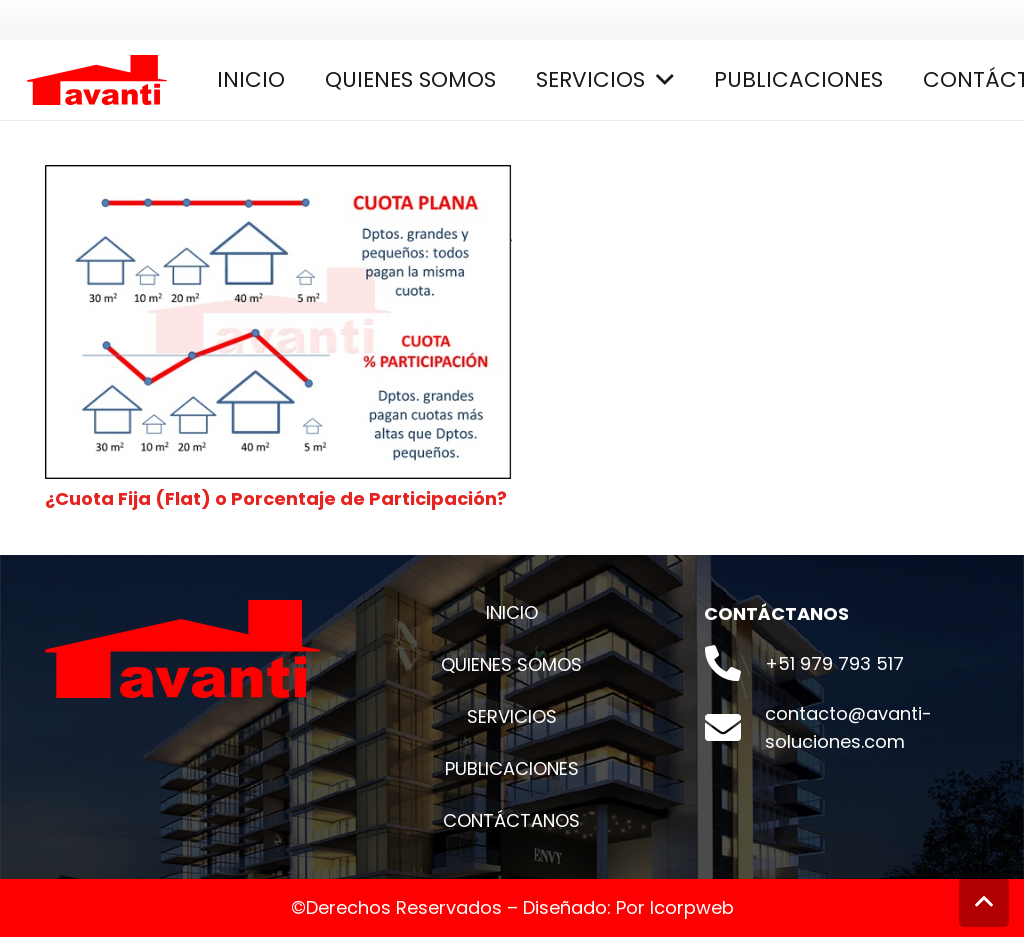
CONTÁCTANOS (511, 820)
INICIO (512, 612)
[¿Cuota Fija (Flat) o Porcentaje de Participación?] (278, 178)
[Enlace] (97, 80)
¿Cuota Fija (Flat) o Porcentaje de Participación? (276, 498)
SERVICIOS (512, 716)
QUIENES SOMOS (511, 664)
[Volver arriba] (984, 902)
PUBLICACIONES (512, 768)
